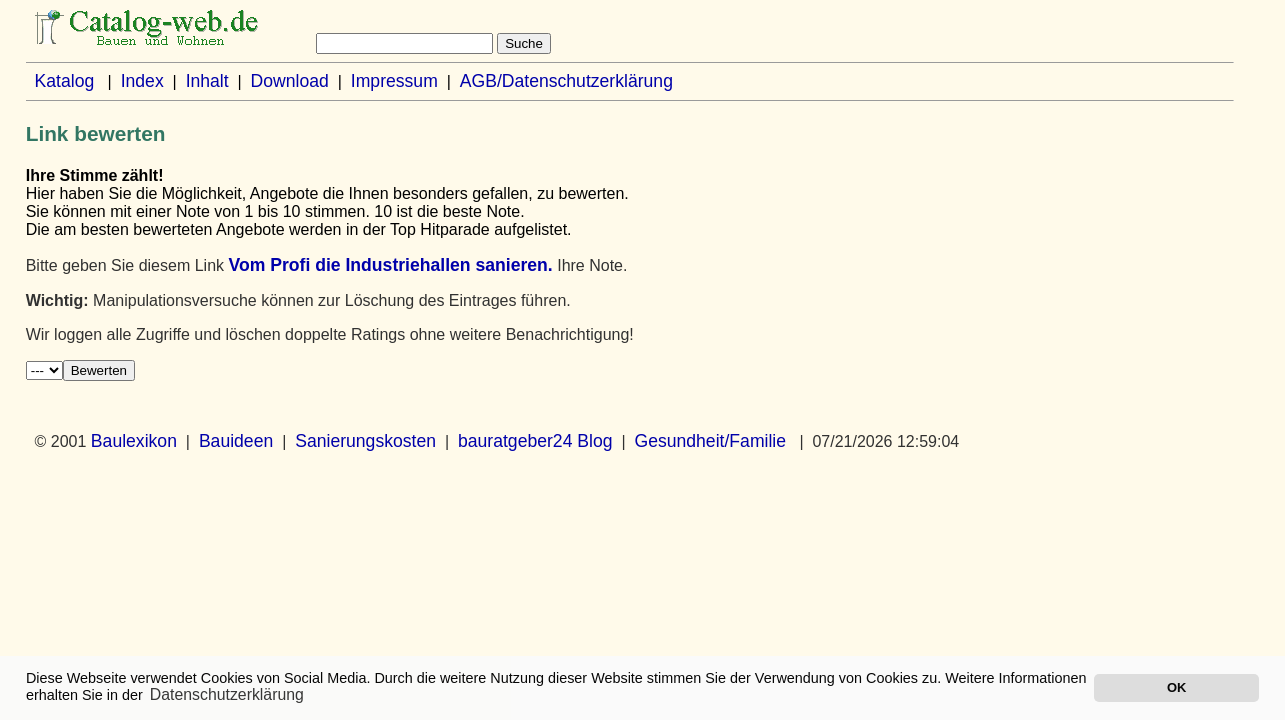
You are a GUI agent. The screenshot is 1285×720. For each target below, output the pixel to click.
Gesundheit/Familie (710, 441)
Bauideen (236, 441)
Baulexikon (134, 441)
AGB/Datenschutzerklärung (566, 81)
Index (142, 81)
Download (290, 81)
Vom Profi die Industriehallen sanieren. (390, 265)
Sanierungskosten (365, 441)
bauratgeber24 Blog (535, 441)
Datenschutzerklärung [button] (227, 694)
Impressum (394, 81)
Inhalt (207, 81)
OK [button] (1176, 687)
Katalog (65, 81)
